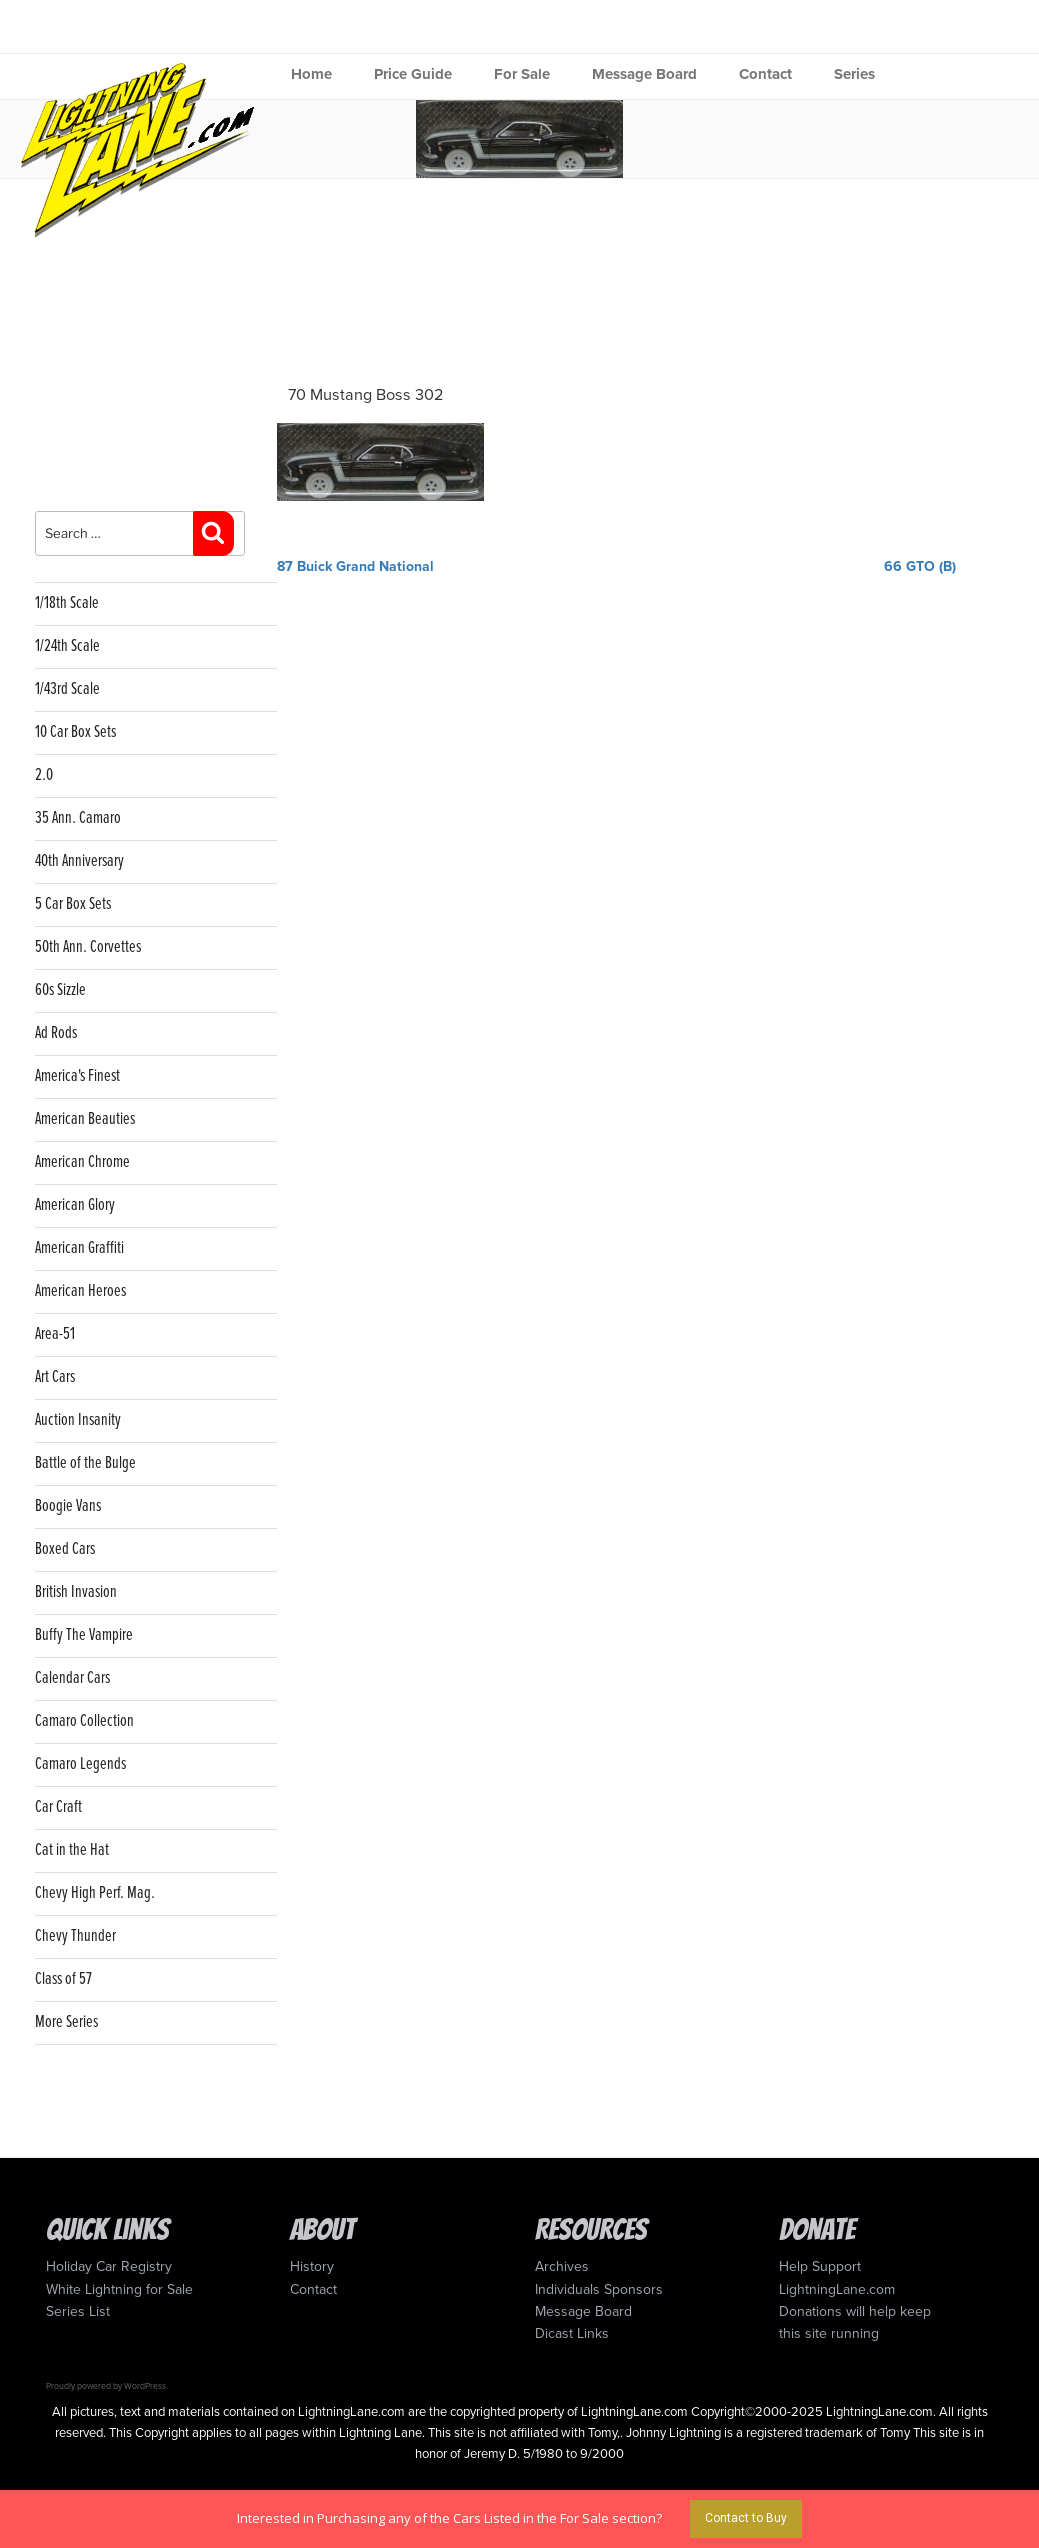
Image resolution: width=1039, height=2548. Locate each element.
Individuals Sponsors (599, 2289)
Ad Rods (56, 1033)
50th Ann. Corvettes (88, 947)
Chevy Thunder (75, 1936)
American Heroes (80, 1291)
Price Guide (413, 74)
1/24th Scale (67, 646)
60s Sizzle (60, 990)
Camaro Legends (80, 1764)
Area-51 (55, 1334)
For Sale (522, 74)
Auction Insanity (78, 1420)
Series (854, 74)
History (312, 2266)
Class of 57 (63, 1979)
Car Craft (58, 1807)
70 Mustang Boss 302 (366, 395)
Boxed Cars (65, 1549)
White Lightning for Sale (119, 2289)
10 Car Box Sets (75, 732)
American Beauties (85, 1119)
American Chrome (82, 1162)
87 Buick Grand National (355, 566)
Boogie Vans (68, 1506)
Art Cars (55, 1377)
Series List (78, 2311)
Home (311, 74)
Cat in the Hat (72, 1850)
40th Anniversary (79, 861)
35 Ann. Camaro (78, 818)
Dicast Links (572, 2333)
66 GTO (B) (920, 566)
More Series (66, 2022)
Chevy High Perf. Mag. (95, 1893)
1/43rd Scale (67, 689)
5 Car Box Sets (73, 904)
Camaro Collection (84, 1721)
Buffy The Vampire (84, 1635)
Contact (765, 74)
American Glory (75, 1205)
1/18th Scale (67, 603)
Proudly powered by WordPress (106, 2386)
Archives (562, 2266)
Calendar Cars (72, 1678)
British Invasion (76, 1592)
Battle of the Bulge (85, 1463)
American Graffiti (79, 1248)
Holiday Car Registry (109, 2266)
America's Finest (77, 1076)
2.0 (44, 775)
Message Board (644, 74)
